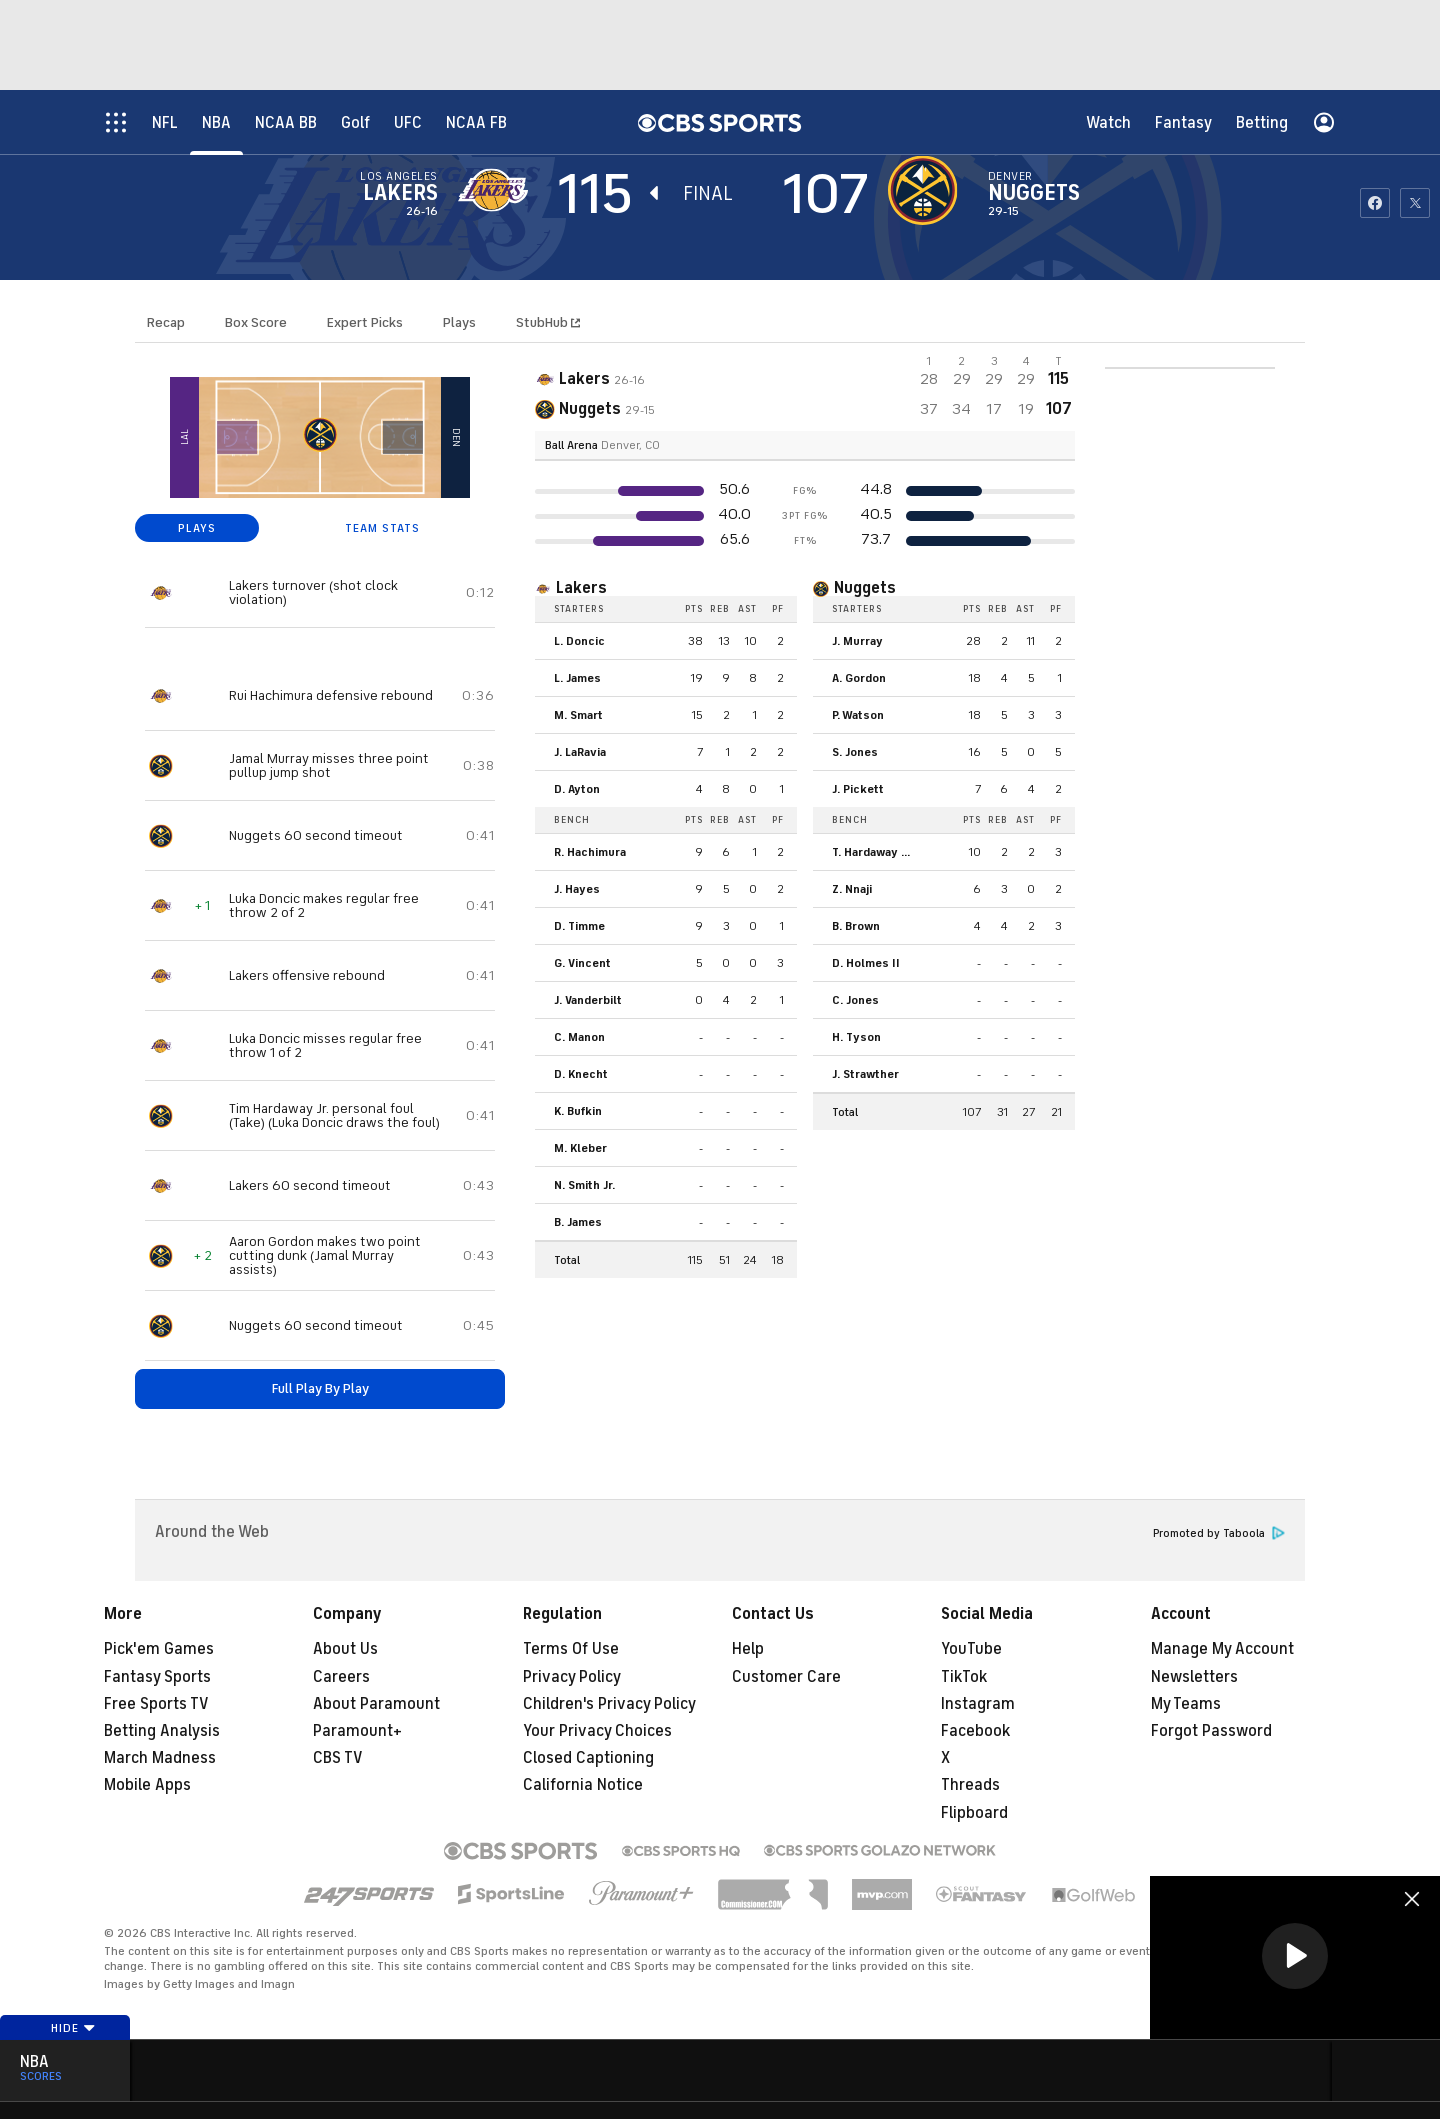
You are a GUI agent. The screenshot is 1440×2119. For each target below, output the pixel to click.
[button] (1295, 1956)
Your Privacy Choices (597, 1731)
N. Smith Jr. (584, 1185)
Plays (459, 322)
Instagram (978, 1704)
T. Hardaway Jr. (872, 852)
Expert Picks (365, 322)
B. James (578, 1222)
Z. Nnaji (852, 889)
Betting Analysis (162, 1731)
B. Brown (856, 926)
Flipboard (974, 1813)
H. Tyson (856, 1037)
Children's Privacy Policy (609, 1704)
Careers (341, 1677)
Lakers (400, 193)
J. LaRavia (580, 752)
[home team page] (928, 190)
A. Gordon (859, 678)
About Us (345, 1649)
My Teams (1186, 1704)
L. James (577, 678)
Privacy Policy (572, 1677)
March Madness (160, 1758)
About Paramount (376, 1704)
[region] (1295, 1957)
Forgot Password (1211, 1731)
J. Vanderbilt (588, 1000)
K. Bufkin (578, 1111)
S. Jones (855, 752)
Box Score (256, 322)
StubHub (548, 322)
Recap (166, 322)
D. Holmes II (866, 963)
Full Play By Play (320, 1388)
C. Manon (579, 1037)
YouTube (971, 1649)
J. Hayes (577, 889)
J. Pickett (858, 789)
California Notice (583, 1785)
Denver (1010, 176)
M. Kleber (580, 1148)
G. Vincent (582, 963)
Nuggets (1034, 193)
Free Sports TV (156, 1704)
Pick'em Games (159, 1649)
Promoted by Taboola (1219, 1533)
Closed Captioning (588, 1758)
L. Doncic (579, 641)
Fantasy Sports (157, 1677)
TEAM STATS (382, 528)
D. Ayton (577, 789)
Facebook (975, 1731)
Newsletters (1194, 1677)
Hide (73, 2028)
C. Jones (855, 1000)
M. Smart (578, 715)
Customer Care (786, 1677)
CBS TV (338, 1758)
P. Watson (858, 715)
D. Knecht (581, 1074)
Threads (970, 1785)
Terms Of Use (571, 1649)
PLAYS (197, 528)
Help (748, 1649)
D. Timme (579, 926)
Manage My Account (1222, 1649)
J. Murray (857, 641)
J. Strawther (865, 1074)
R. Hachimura (590, 852)
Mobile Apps (147, 1785)
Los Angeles (398, 176)
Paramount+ (357, 1731)
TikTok (964, 1677)
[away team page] (498, 190)
